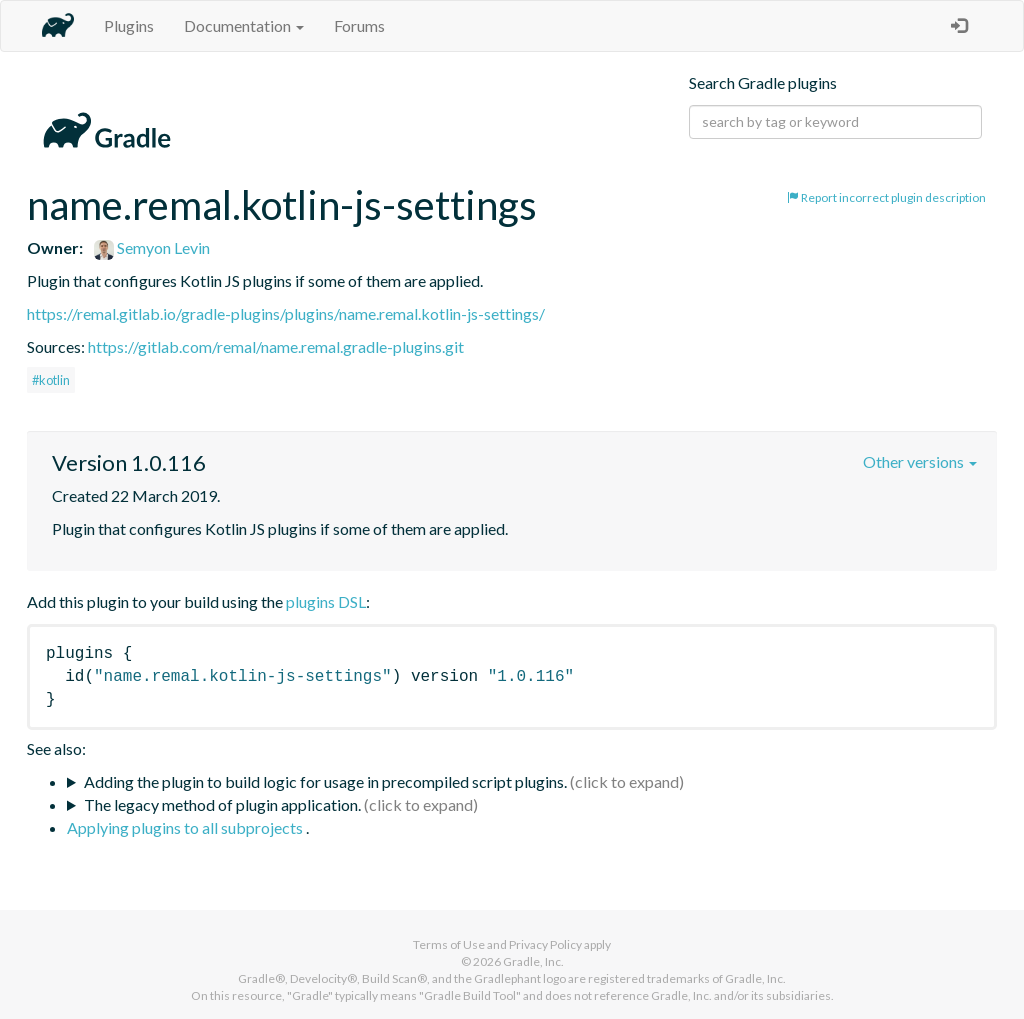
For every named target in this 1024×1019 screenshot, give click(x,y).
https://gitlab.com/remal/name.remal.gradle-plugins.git (276, 346)
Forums (359, 25)
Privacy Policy (545, 944)
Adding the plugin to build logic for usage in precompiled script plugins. (325, 781)
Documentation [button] (244, 25)
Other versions (920, 461)
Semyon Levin (152, 247)
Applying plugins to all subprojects (186, 827)
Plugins (129, 25)
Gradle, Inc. (533, 961)
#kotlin (51, 380)
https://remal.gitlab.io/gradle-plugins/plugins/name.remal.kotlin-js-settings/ (286, 313)
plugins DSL (326, 601)
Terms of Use (449, 944)
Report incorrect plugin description (886, 197)
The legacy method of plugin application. (222, 804)
